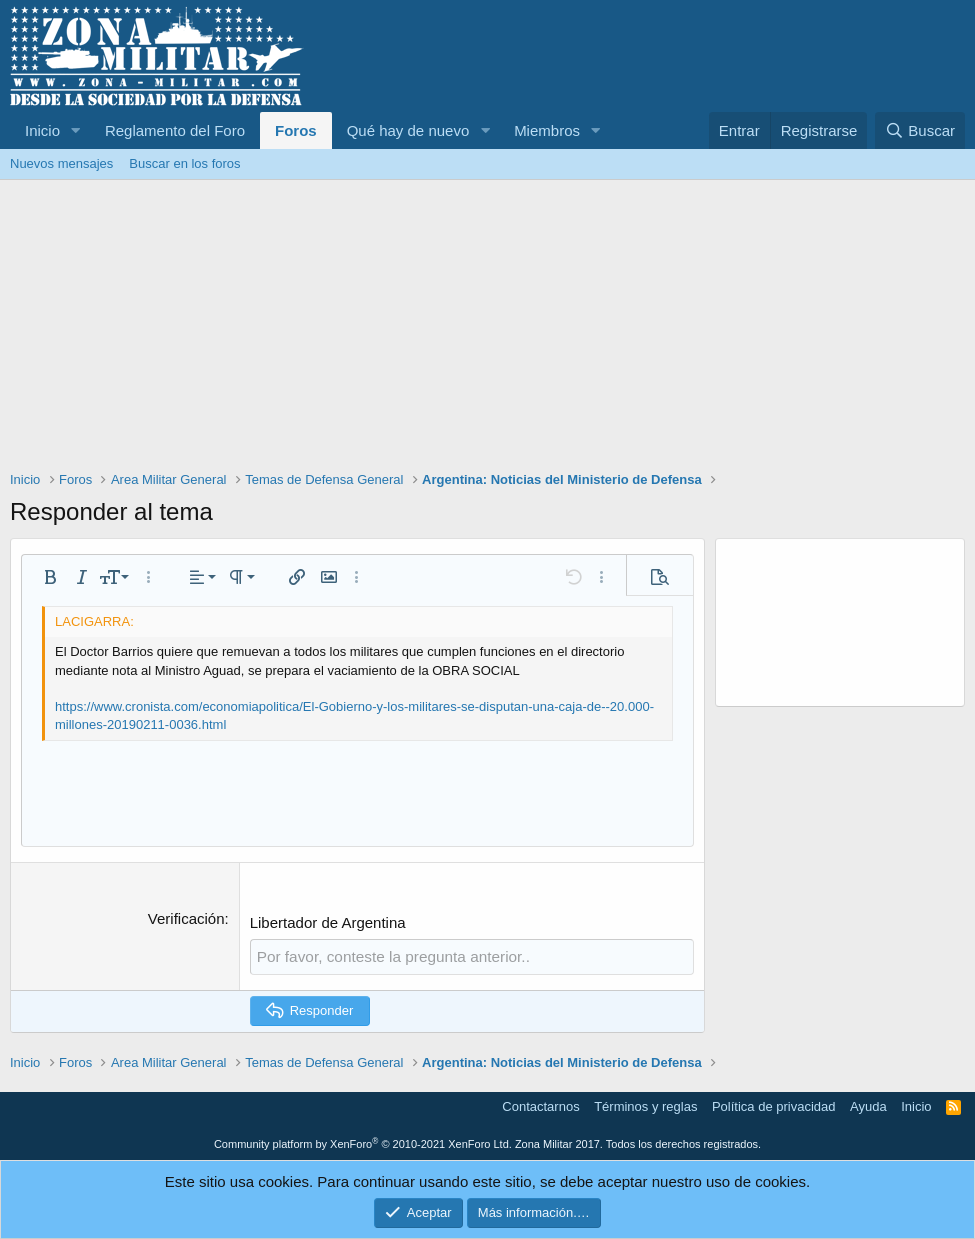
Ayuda (868, 1106)
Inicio (42, 130)
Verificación (186, 918)
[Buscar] (920, 130)
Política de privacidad (774, 1106)
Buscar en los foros (184, 163)
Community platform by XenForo (363, 1143)
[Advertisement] (487, 330)
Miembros (547, 130)
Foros (296, 130)
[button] (76, 130)
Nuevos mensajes (61, 163)
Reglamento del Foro (175, 130)
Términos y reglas (645, 1106)
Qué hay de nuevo (408, 130)
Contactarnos (540, 1106)
